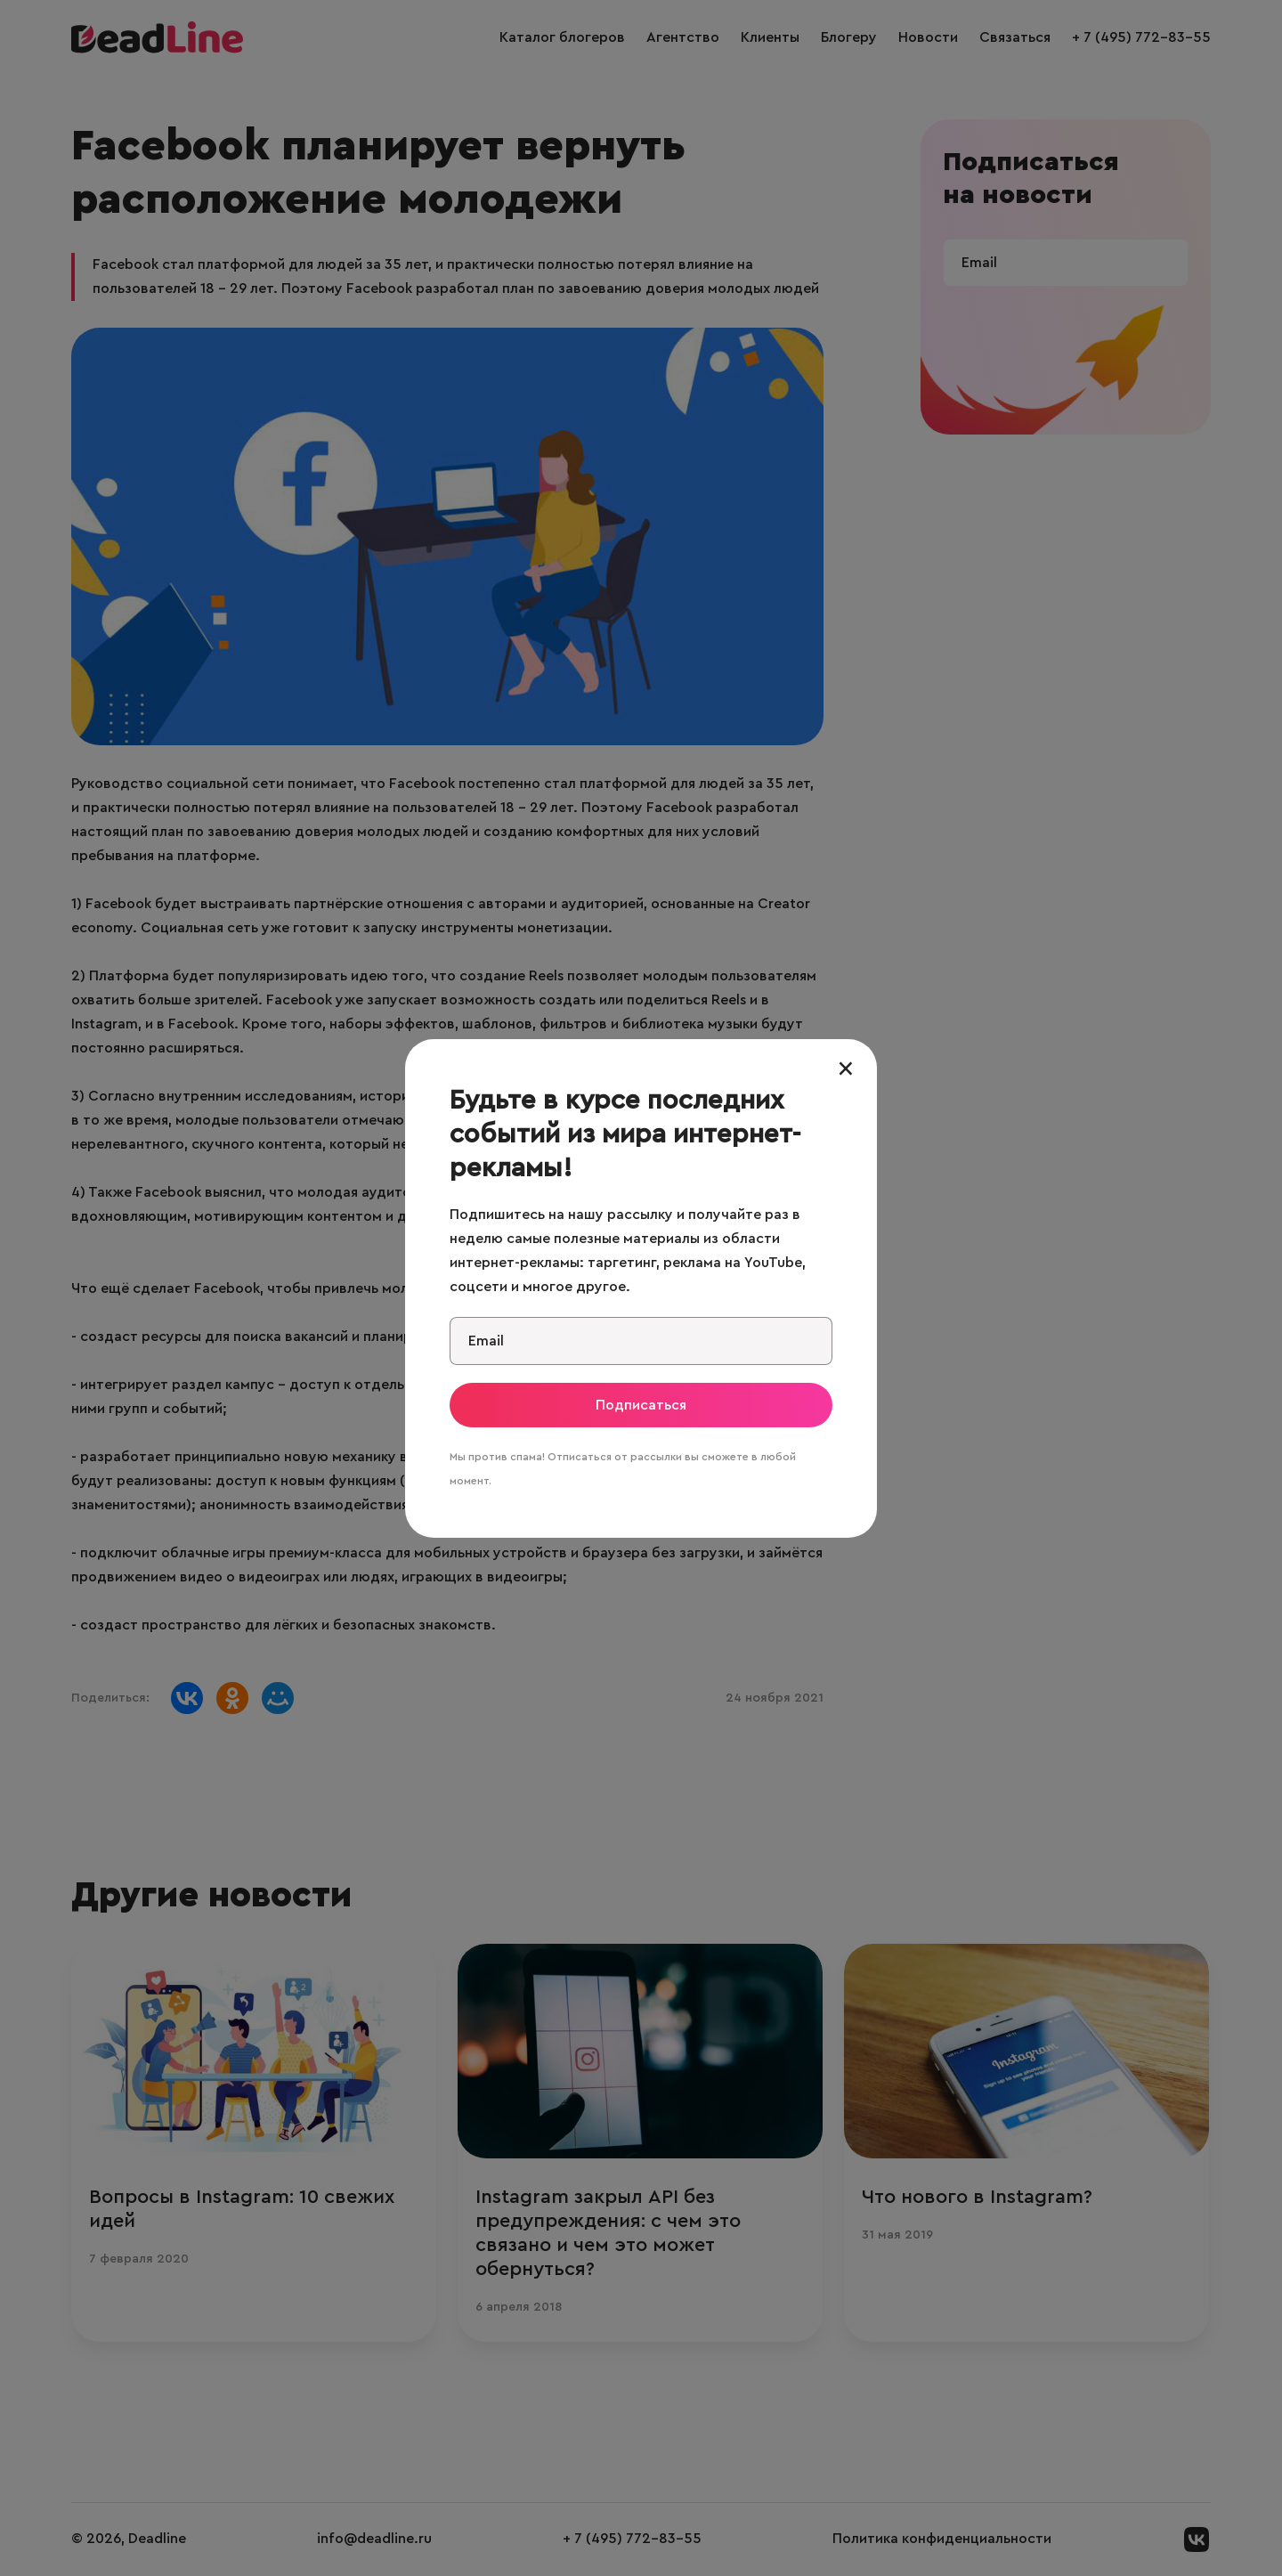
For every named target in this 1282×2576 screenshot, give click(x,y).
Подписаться (641, 1405)
